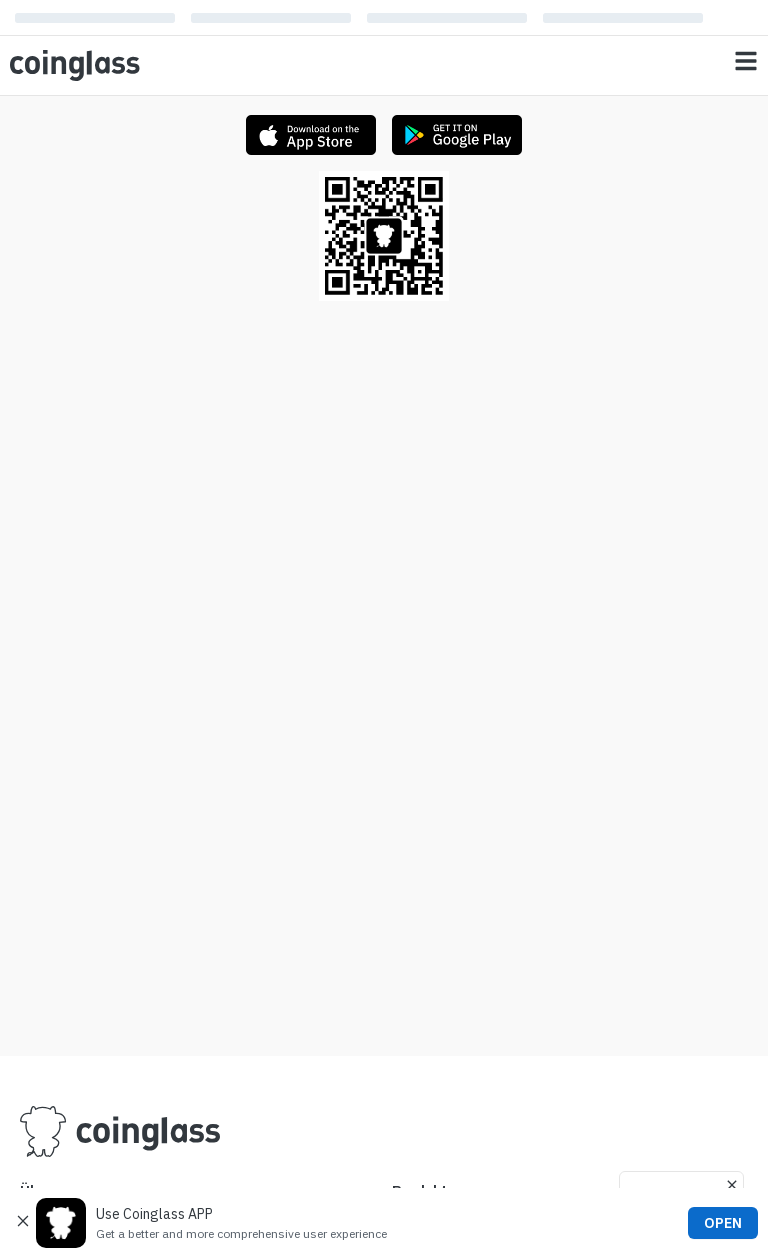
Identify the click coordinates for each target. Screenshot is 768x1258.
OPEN (723, 1223)
